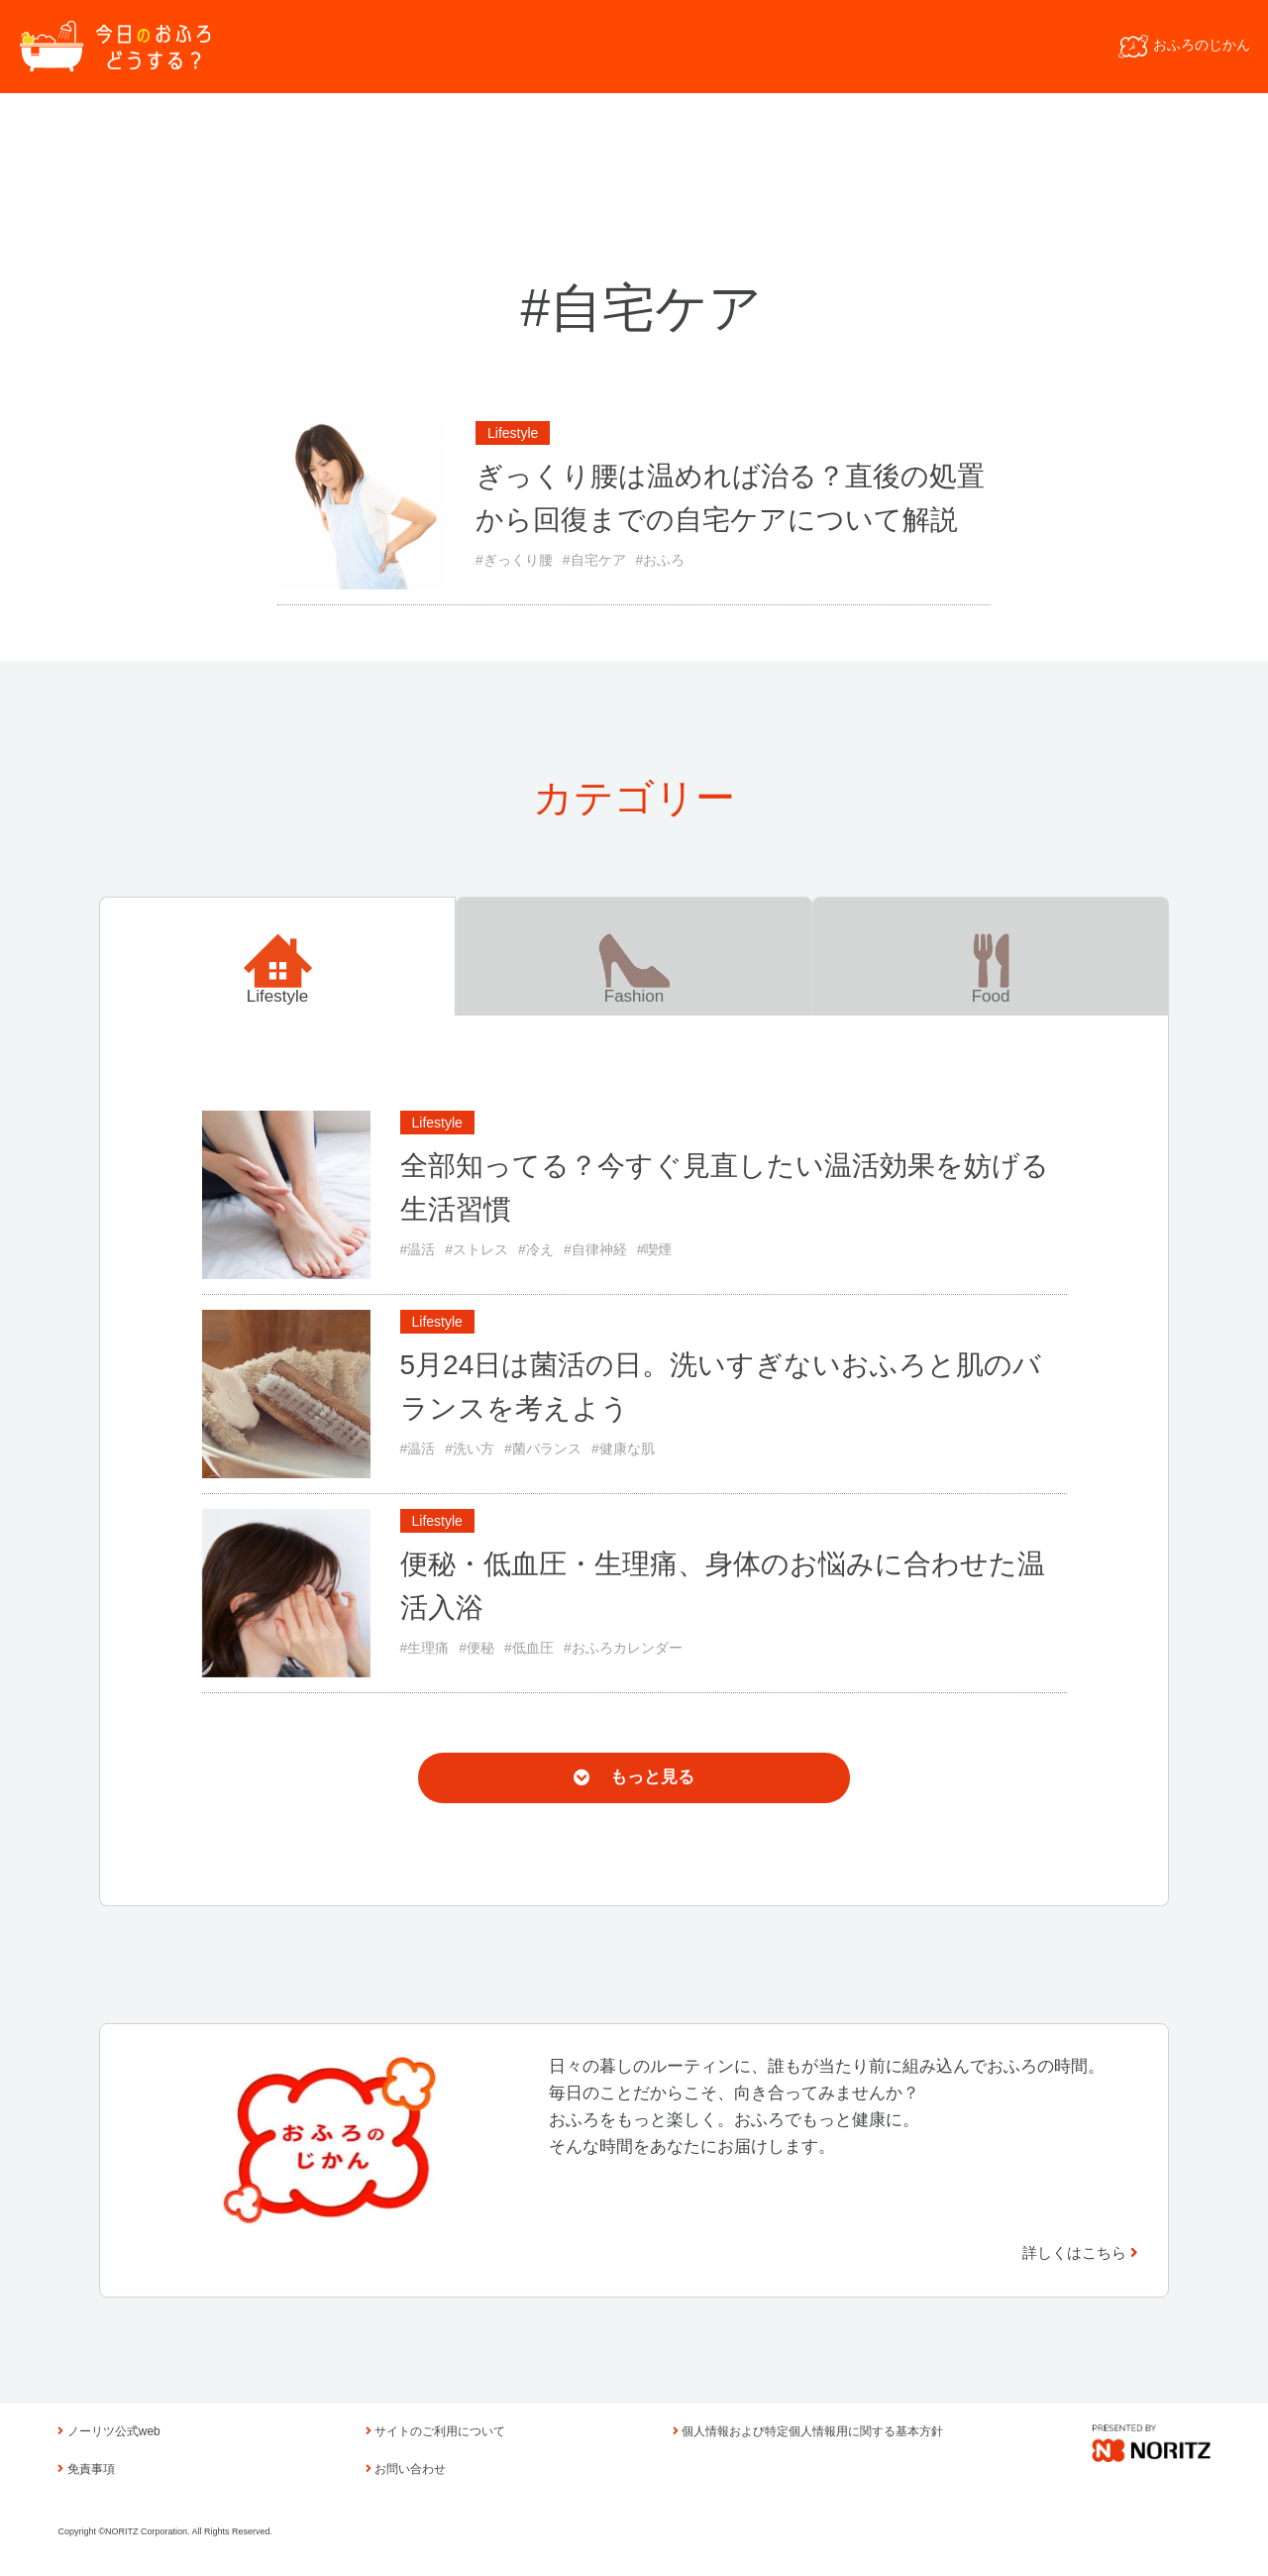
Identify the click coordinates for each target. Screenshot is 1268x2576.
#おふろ (661, 560)
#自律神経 (595, 1249)
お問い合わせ (406, 2469)
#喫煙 (655, 1249)
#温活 (418, 1249)
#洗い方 (469, 1448)
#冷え (536, 1249)
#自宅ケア (594, 560)
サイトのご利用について (435, 2431)
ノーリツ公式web (108, 2431)
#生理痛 (425, 1648)
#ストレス (476, 1249)
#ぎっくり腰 (514, 560)
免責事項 (85, 2469)
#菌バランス (542, 1448)
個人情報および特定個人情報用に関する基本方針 (808, 2431)
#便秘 (476, 1648)
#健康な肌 (623, 1448)
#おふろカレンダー (623, 1648)
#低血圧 (529, 1648)
